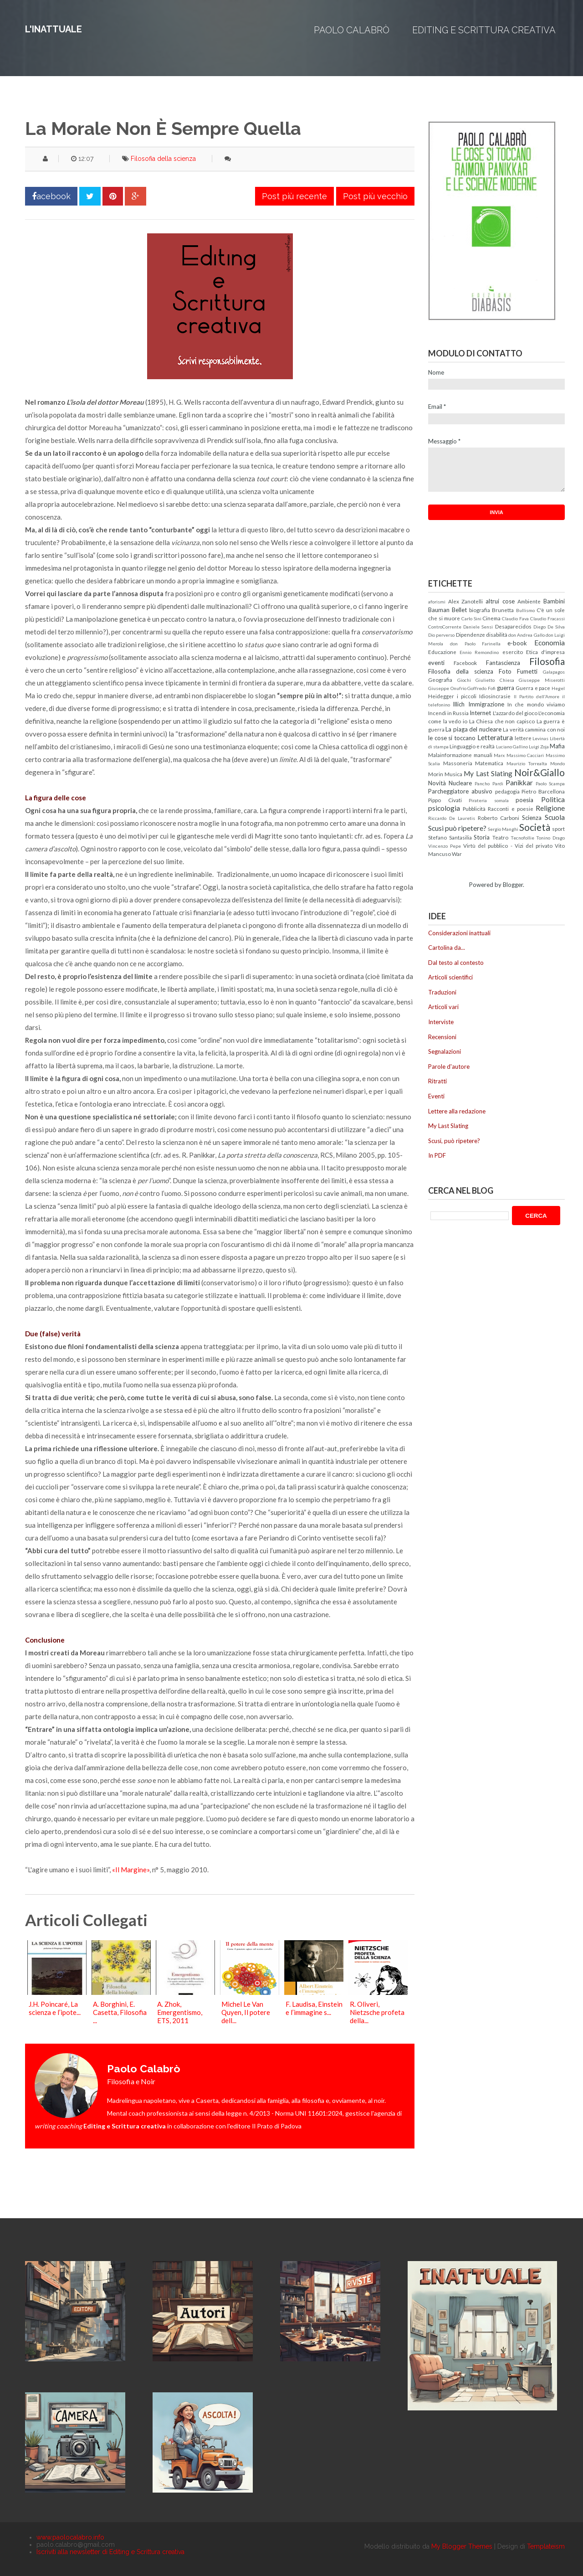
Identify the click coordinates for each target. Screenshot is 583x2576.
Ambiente (529, 601)
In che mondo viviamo (536, 704)
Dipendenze (470, 634)
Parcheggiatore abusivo (460, 791)
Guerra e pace (533, 688)
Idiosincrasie (495, 696)
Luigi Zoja (539, 746)
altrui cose (500, 601)
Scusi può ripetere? (457, 828)
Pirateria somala (489, 800)
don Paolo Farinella (475, 643)
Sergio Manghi (503, 829)
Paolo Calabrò (351, 30)
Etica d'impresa (545, 652)
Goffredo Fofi (481, 688)
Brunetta (503, 610)
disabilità (496, 634)
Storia (482, 837)
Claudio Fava (515, 618)
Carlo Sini (471, 618)
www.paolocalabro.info (70, 2537)
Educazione (442, 652)
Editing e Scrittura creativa (484, 30)
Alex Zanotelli (465, 601)
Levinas (540, 738)
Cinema (491, 618)
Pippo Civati (445, 800)
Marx (499, 755)
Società (534, 827)
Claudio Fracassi (547, 618)
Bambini (554, 601)
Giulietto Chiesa (495, 680)
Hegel (558, 688)
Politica (553, 799)
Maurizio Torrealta (526, 763)
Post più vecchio (375, 196)
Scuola (555, 817)
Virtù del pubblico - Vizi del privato (507, 845)
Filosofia (547, 661)
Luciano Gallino (512, 746)
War (457, 853)
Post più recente (294, 196)
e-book (517, 643)
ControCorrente (444, 626)
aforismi (436, 601)
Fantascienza (503, 662)
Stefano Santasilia (450, 837)
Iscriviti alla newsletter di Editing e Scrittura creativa (110, 2551)
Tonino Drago (550, 837)
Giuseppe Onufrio (447, 688)
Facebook (465, 662)
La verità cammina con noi (534, 729)
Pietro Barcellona (543, 791)
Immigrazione (486, 704)
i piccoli (466, 696)
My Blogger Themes (461, 2546)
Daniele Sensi (478, 626)
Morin (435, 774)
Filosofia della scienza (163, 158)
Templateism (546, 2546)
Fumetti (527, 671)
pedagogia (507, 791)
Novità (437, 783)
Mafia (557, 746)
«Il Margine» (130, 1869)
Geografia (440, 679)
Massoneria (457, 763)
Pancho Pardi (489, 783)
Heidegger (441, 696)
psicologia (444, 808)
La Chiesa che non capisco (502, 721)
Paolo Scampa (550, 783)
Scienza (532, 817)
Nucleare (460, 783)
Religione (550, 808)
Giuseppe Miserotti (542, 680)
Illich (459, 704)
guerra (505, 687)
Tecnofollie (522, 837)
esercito (512, 652)
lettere (523, 738)
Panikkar (519, 782)
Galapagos (554, 672)
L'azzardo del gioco (515, 713)
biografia (479, 610)
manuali (483, 755)
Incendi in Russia (448, 713)
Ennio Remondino (479, 652)
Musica (453, 774)
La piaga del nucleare (473, 729)
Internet (480, 712)
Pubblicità (474, 808)
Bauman (439, 609)
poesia (524, 800)
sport (558, 828)
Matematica (489, 763)
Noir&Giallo (539, 772)
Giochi (464, 680)
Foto (505, 671)
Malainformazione (450, 755)
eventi (436, 662)
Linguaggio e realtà (472, 746)
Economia (549, 643)
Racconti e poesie (510, 808)
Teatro (500, 837)
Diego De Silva (549, 626)
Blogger (513, 884)
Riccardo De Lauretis (451, 818)
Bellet (459, 609)
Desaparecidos (513, 626)
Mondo (557, 763)
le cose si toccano (452, 738)
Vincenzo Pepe (444, 846)
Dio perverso (441, 635)
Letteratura (495, 737)
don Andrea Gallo (526, 635)
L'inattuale (53, 29)
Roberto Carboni (498, 817)
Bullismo (525, 610)
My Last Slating (488, 773)
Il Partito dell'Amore (536, 696)
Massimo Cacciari (525, 755)
